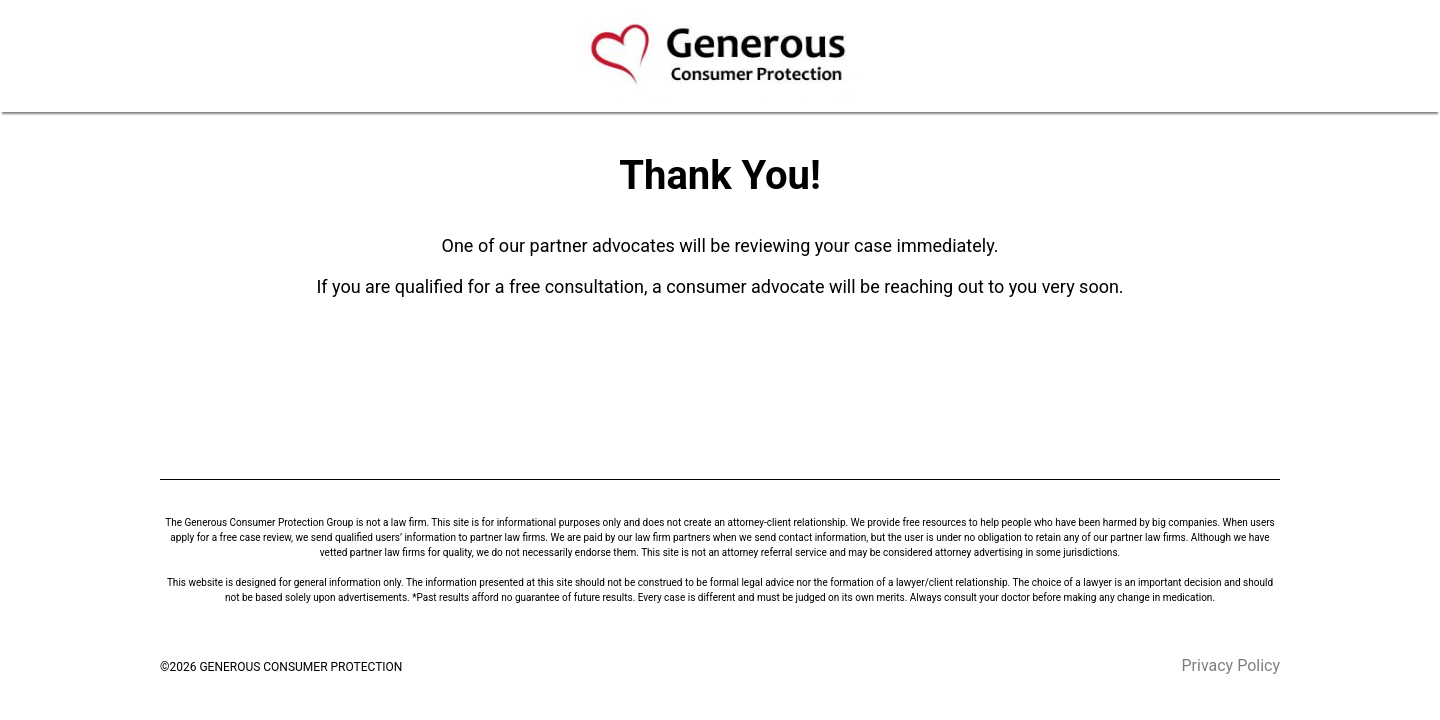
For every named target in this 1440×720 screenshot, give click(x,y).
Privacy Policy (1231, 665)
